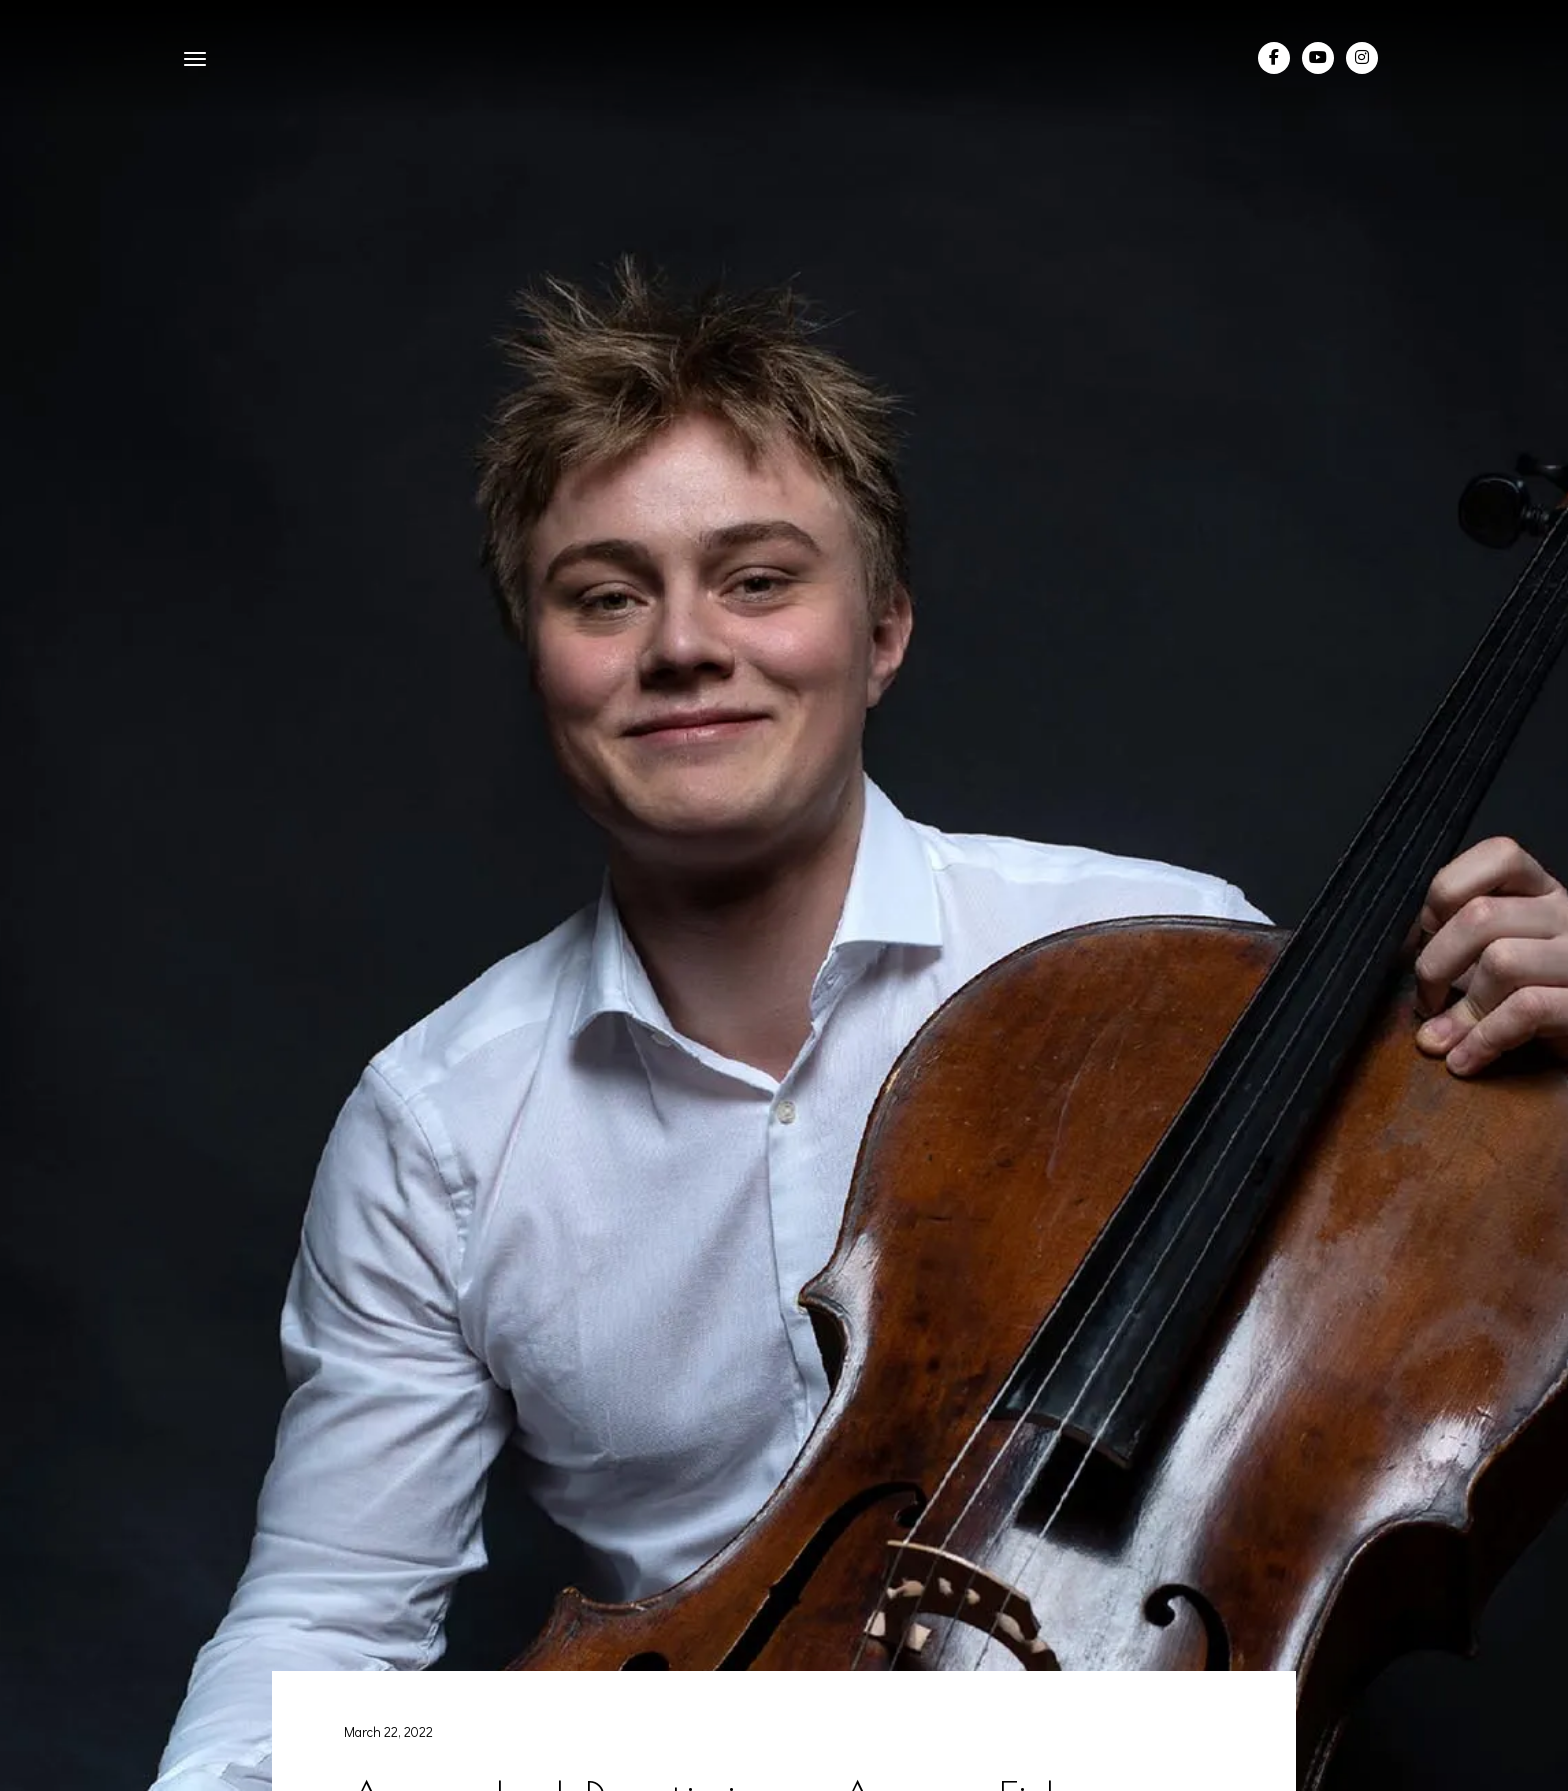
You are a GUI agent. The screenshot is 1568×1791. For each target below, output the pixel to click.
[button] (195, 58)
